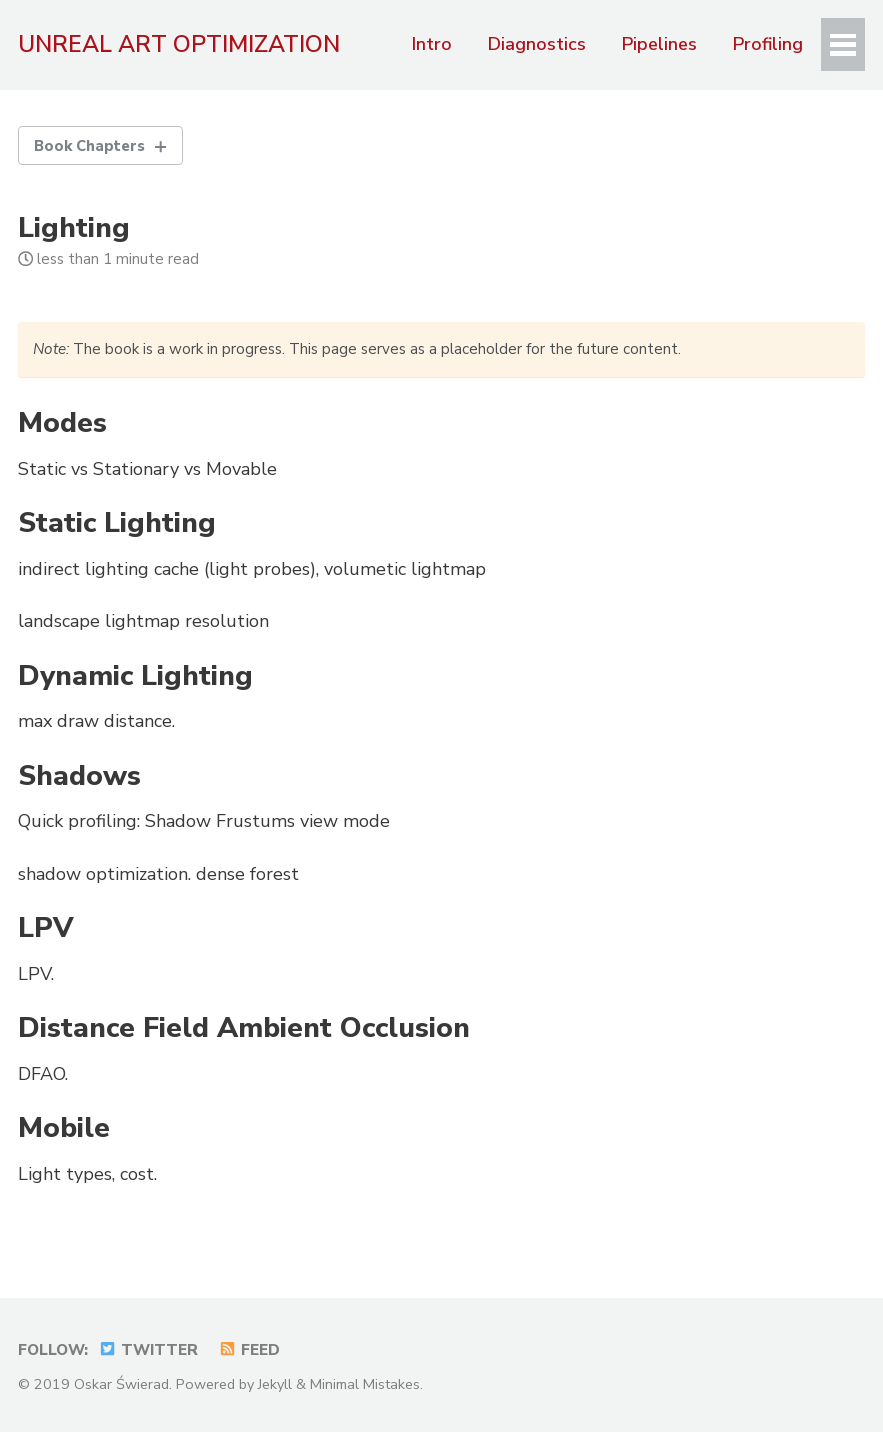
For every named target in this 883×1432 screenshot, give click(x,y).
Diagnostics (536, 44)
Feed (249, 1350)
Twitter (148, 1350)
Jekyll (275, 1384)
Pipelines (658, 44)
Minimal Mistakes (365, 1384)
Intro (431, 44)
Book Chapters (91, 146)
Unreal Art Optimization (179, 44)
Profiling (767, 44)
